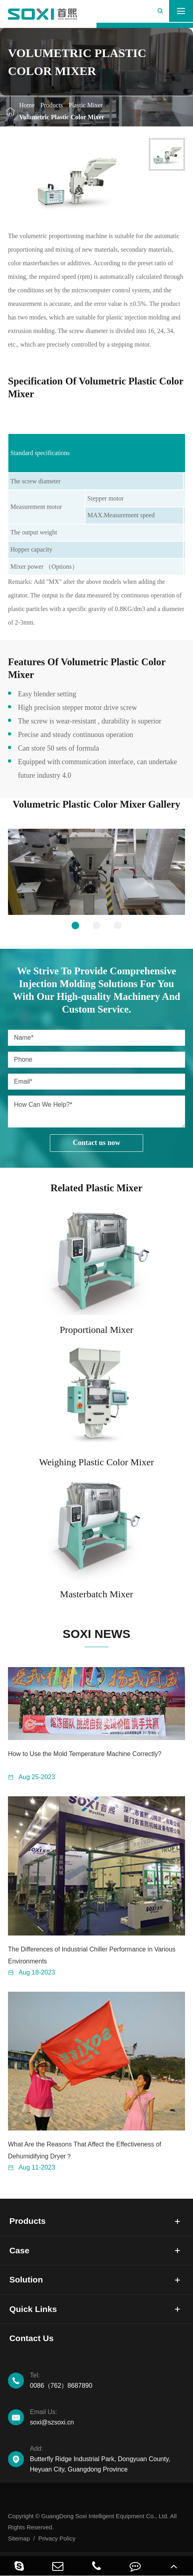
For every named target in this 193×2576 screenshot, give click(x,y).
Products (52, 105)
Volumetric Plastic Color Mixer (61, 117)
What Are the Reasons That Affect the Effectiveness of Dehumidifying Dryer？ (84, 2150)
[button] (75, 925)
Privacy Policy (56, 2538)
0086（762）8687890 (107, 2379)
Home (27, 105)
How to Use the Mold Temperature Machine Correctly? (84, 1753)
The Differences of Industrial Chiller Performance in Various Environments (91, 1955)
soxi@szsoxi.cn (107, 2416)
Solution (26, 2279)
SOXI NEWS (96, 1633)
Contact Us (31, 2338)
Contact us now (96, 1143)
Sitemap (19, 2538)
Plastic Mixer (86, 105)
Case (19, 2250)
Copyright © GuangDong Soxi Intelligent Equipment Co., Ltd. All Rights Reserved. (92, 2522)
